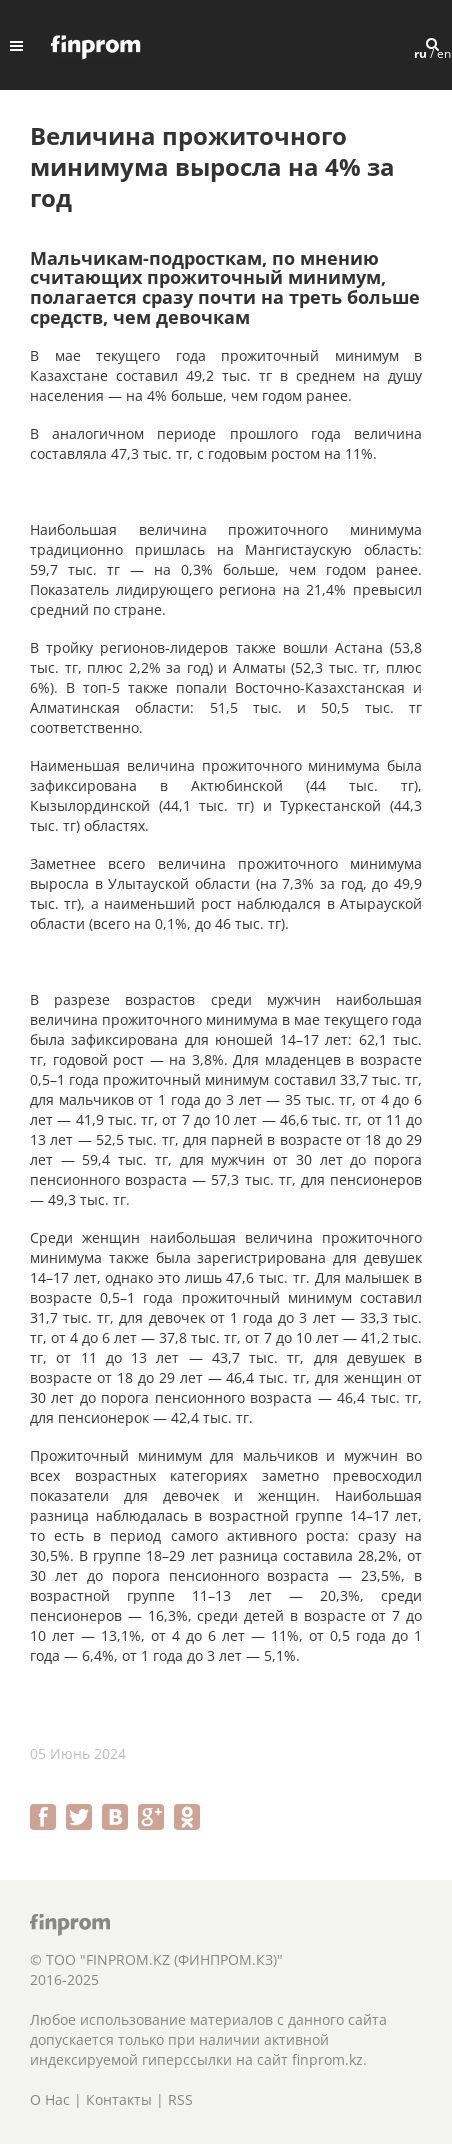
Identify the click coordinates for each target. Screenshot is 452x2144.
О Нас (50, 2099)
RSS (180, 2099)
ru (420, 53)
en (444, 53)
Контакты (119, 2099)
